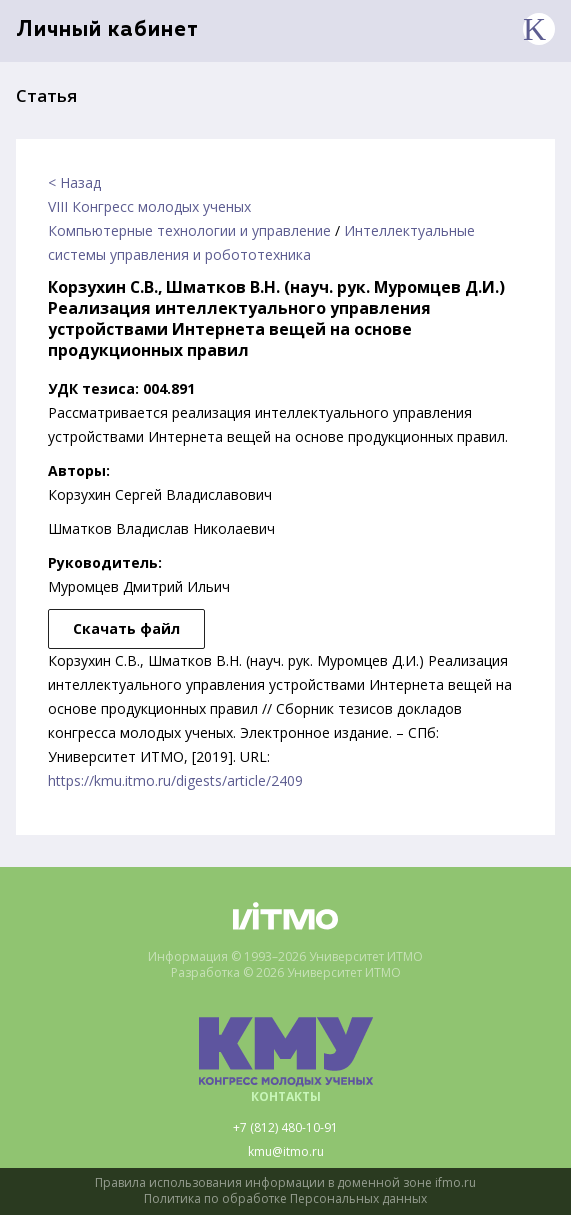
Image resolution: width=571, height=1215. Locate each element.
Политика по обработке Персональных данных (285, 1199)
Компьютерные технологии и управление (189, 230)
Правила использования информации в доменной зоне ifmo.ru (285, 1183)
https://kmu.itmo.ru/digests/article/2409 (175, 780)
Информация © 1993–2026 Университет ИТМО (285, 957)
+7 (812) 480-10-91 (285, 1128)
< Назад (74, 182)
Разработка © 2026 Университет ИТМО (286, 973)
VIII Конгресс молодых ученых (149, 206)
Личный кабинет (107, 30)
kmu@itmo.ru (286, 1152)
